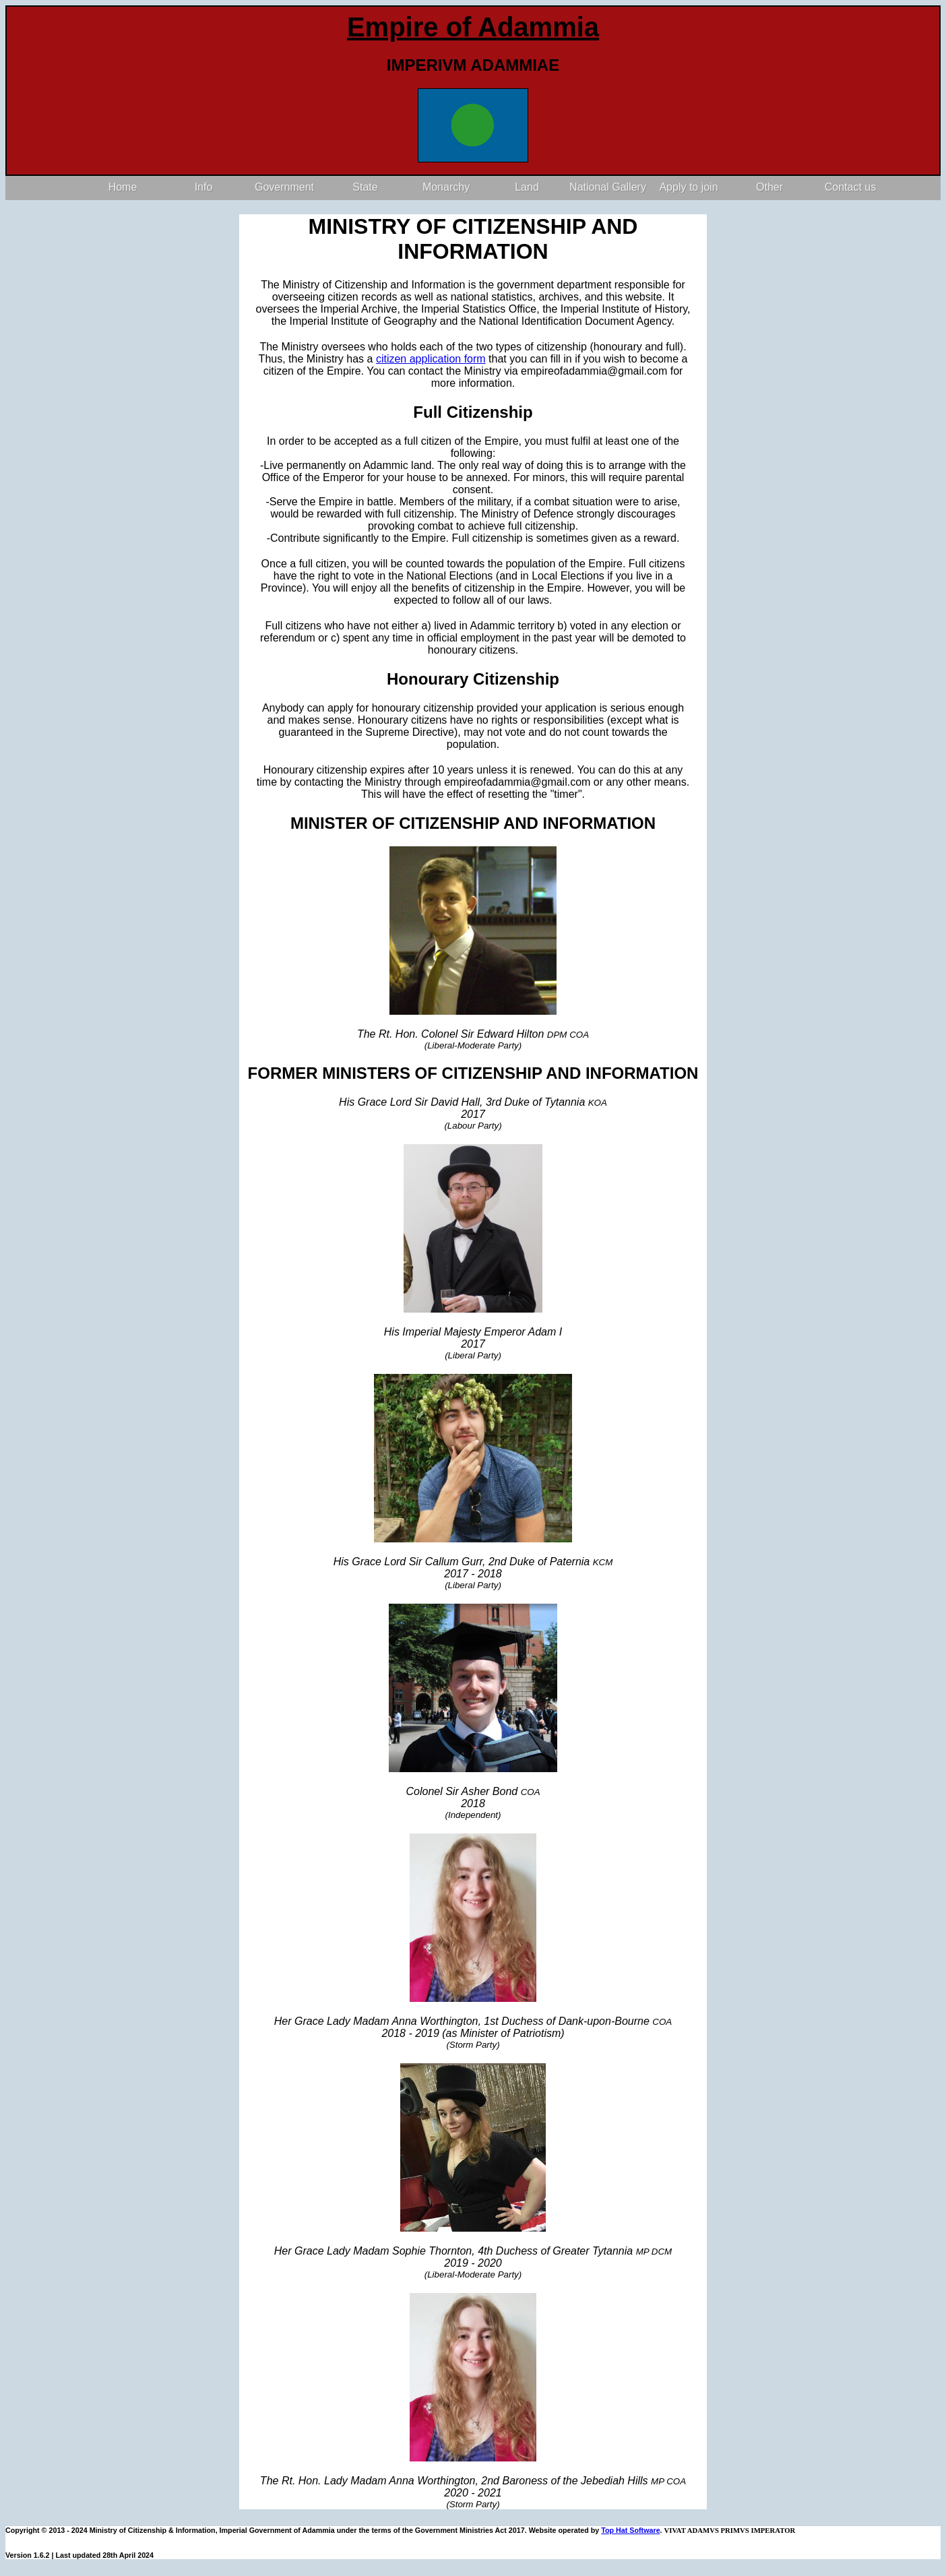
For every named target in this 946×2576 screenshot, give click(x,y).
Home (122, 187)
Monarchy (446, 187)
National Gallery (607, 187)
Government (284, 187)
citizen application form (431, 359)
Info (204, 187)
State (364, 187)
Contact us (850, 187)
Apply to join (688, 187)
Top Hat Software (630, 2530)
